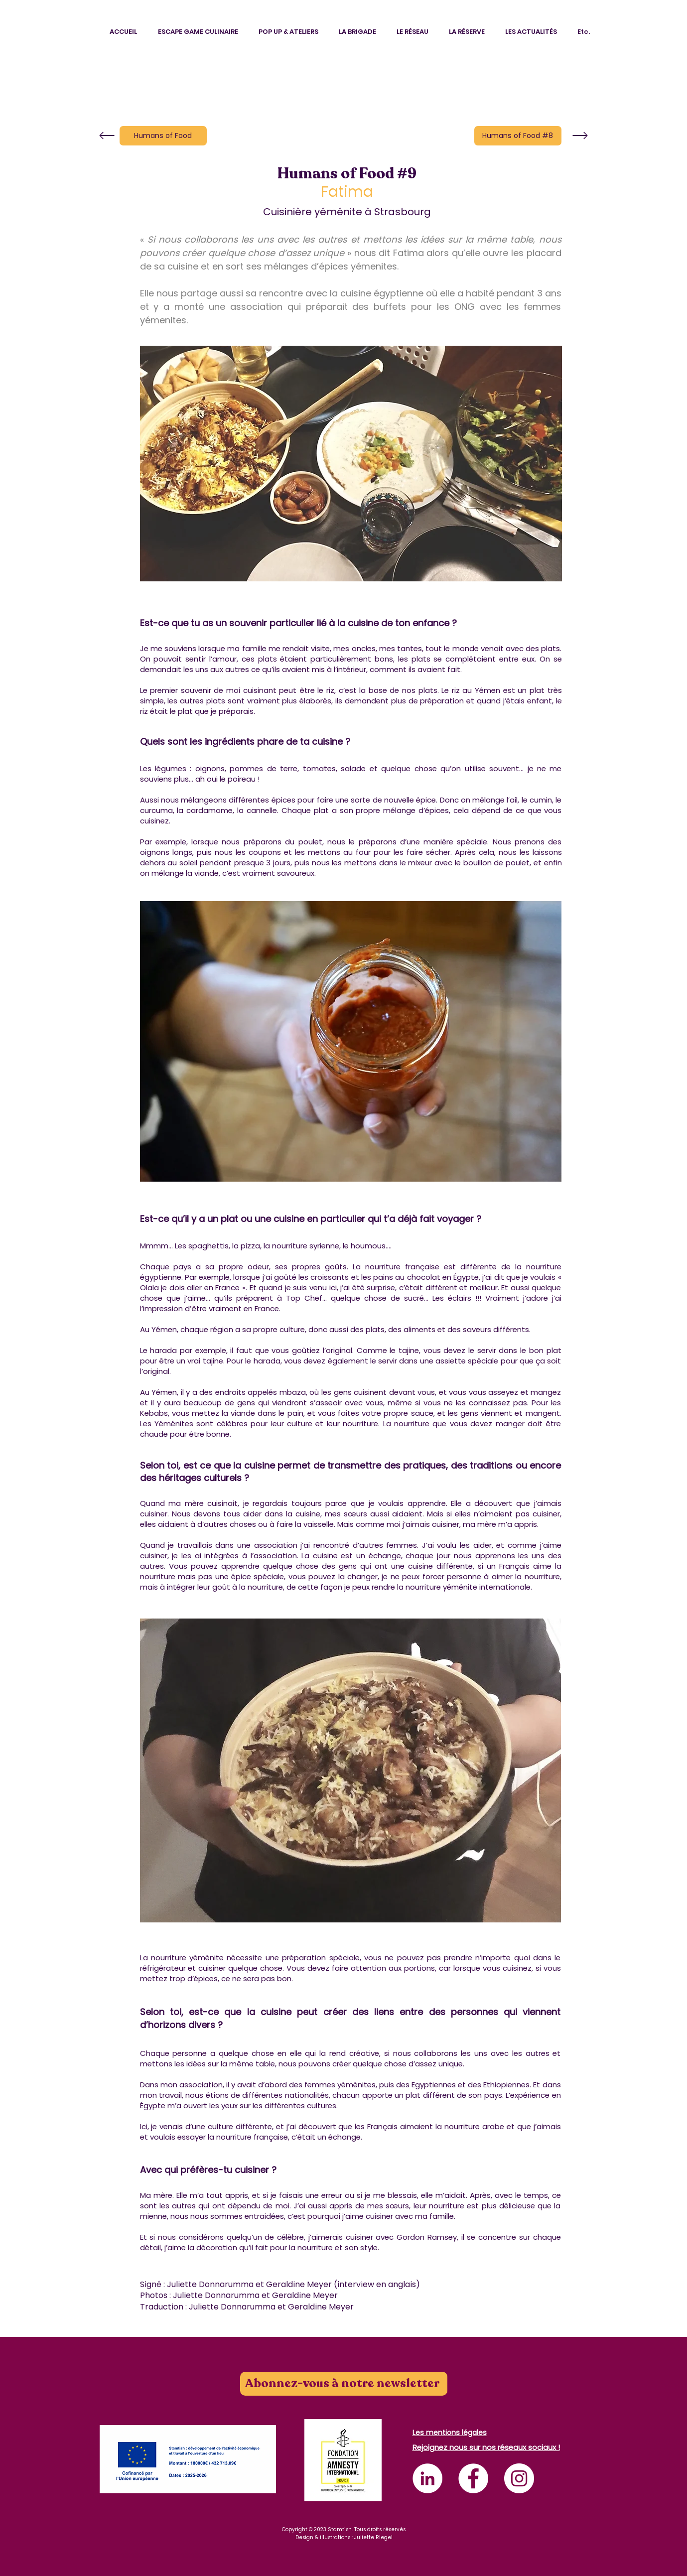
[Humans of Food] (163, 135)
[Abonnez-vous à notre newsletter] (343, 2384)
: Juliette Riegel (372, 2537)
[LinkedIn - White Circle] (427, 2478)
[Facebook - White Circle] (473, 2478)
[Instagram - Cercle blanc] (519, 2478)
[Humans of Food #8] (517, 135)
